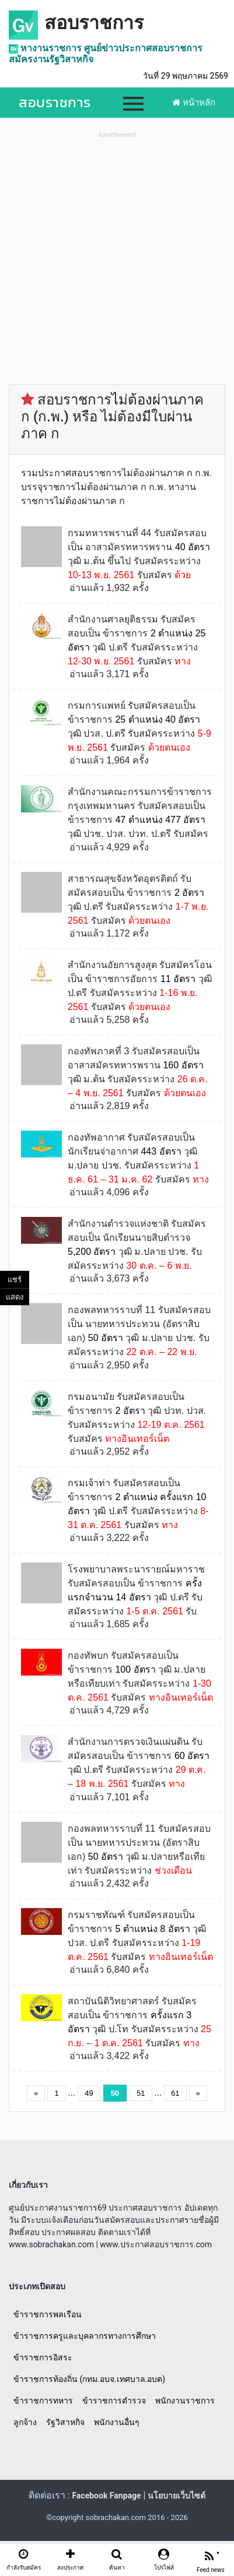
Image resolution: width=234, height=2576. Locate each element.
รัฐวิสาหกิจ (65, 2422)
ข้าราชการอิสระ (42, 2357)
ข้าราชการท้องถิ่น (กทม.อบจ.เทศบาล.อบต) (89, 2379)
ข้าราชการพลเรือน (47, 2314)
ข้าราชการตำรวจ (114, 2400)
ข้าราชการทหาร (43, 2400)
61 (175, 2093)
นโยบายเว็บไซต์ (176, 2495)
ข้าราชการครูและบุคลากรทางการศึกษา (84, 2336)
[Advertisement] (117, 258)
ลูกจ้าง (25, 2422)
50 (115, 2093)
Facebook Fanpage (106, 2495)
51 (141, 2093)
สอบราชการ (94, 23)
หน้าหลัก (193, 102)
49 (89, 2093)
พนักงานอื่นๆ (116, 2422)
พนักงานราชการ (185, 2400)
